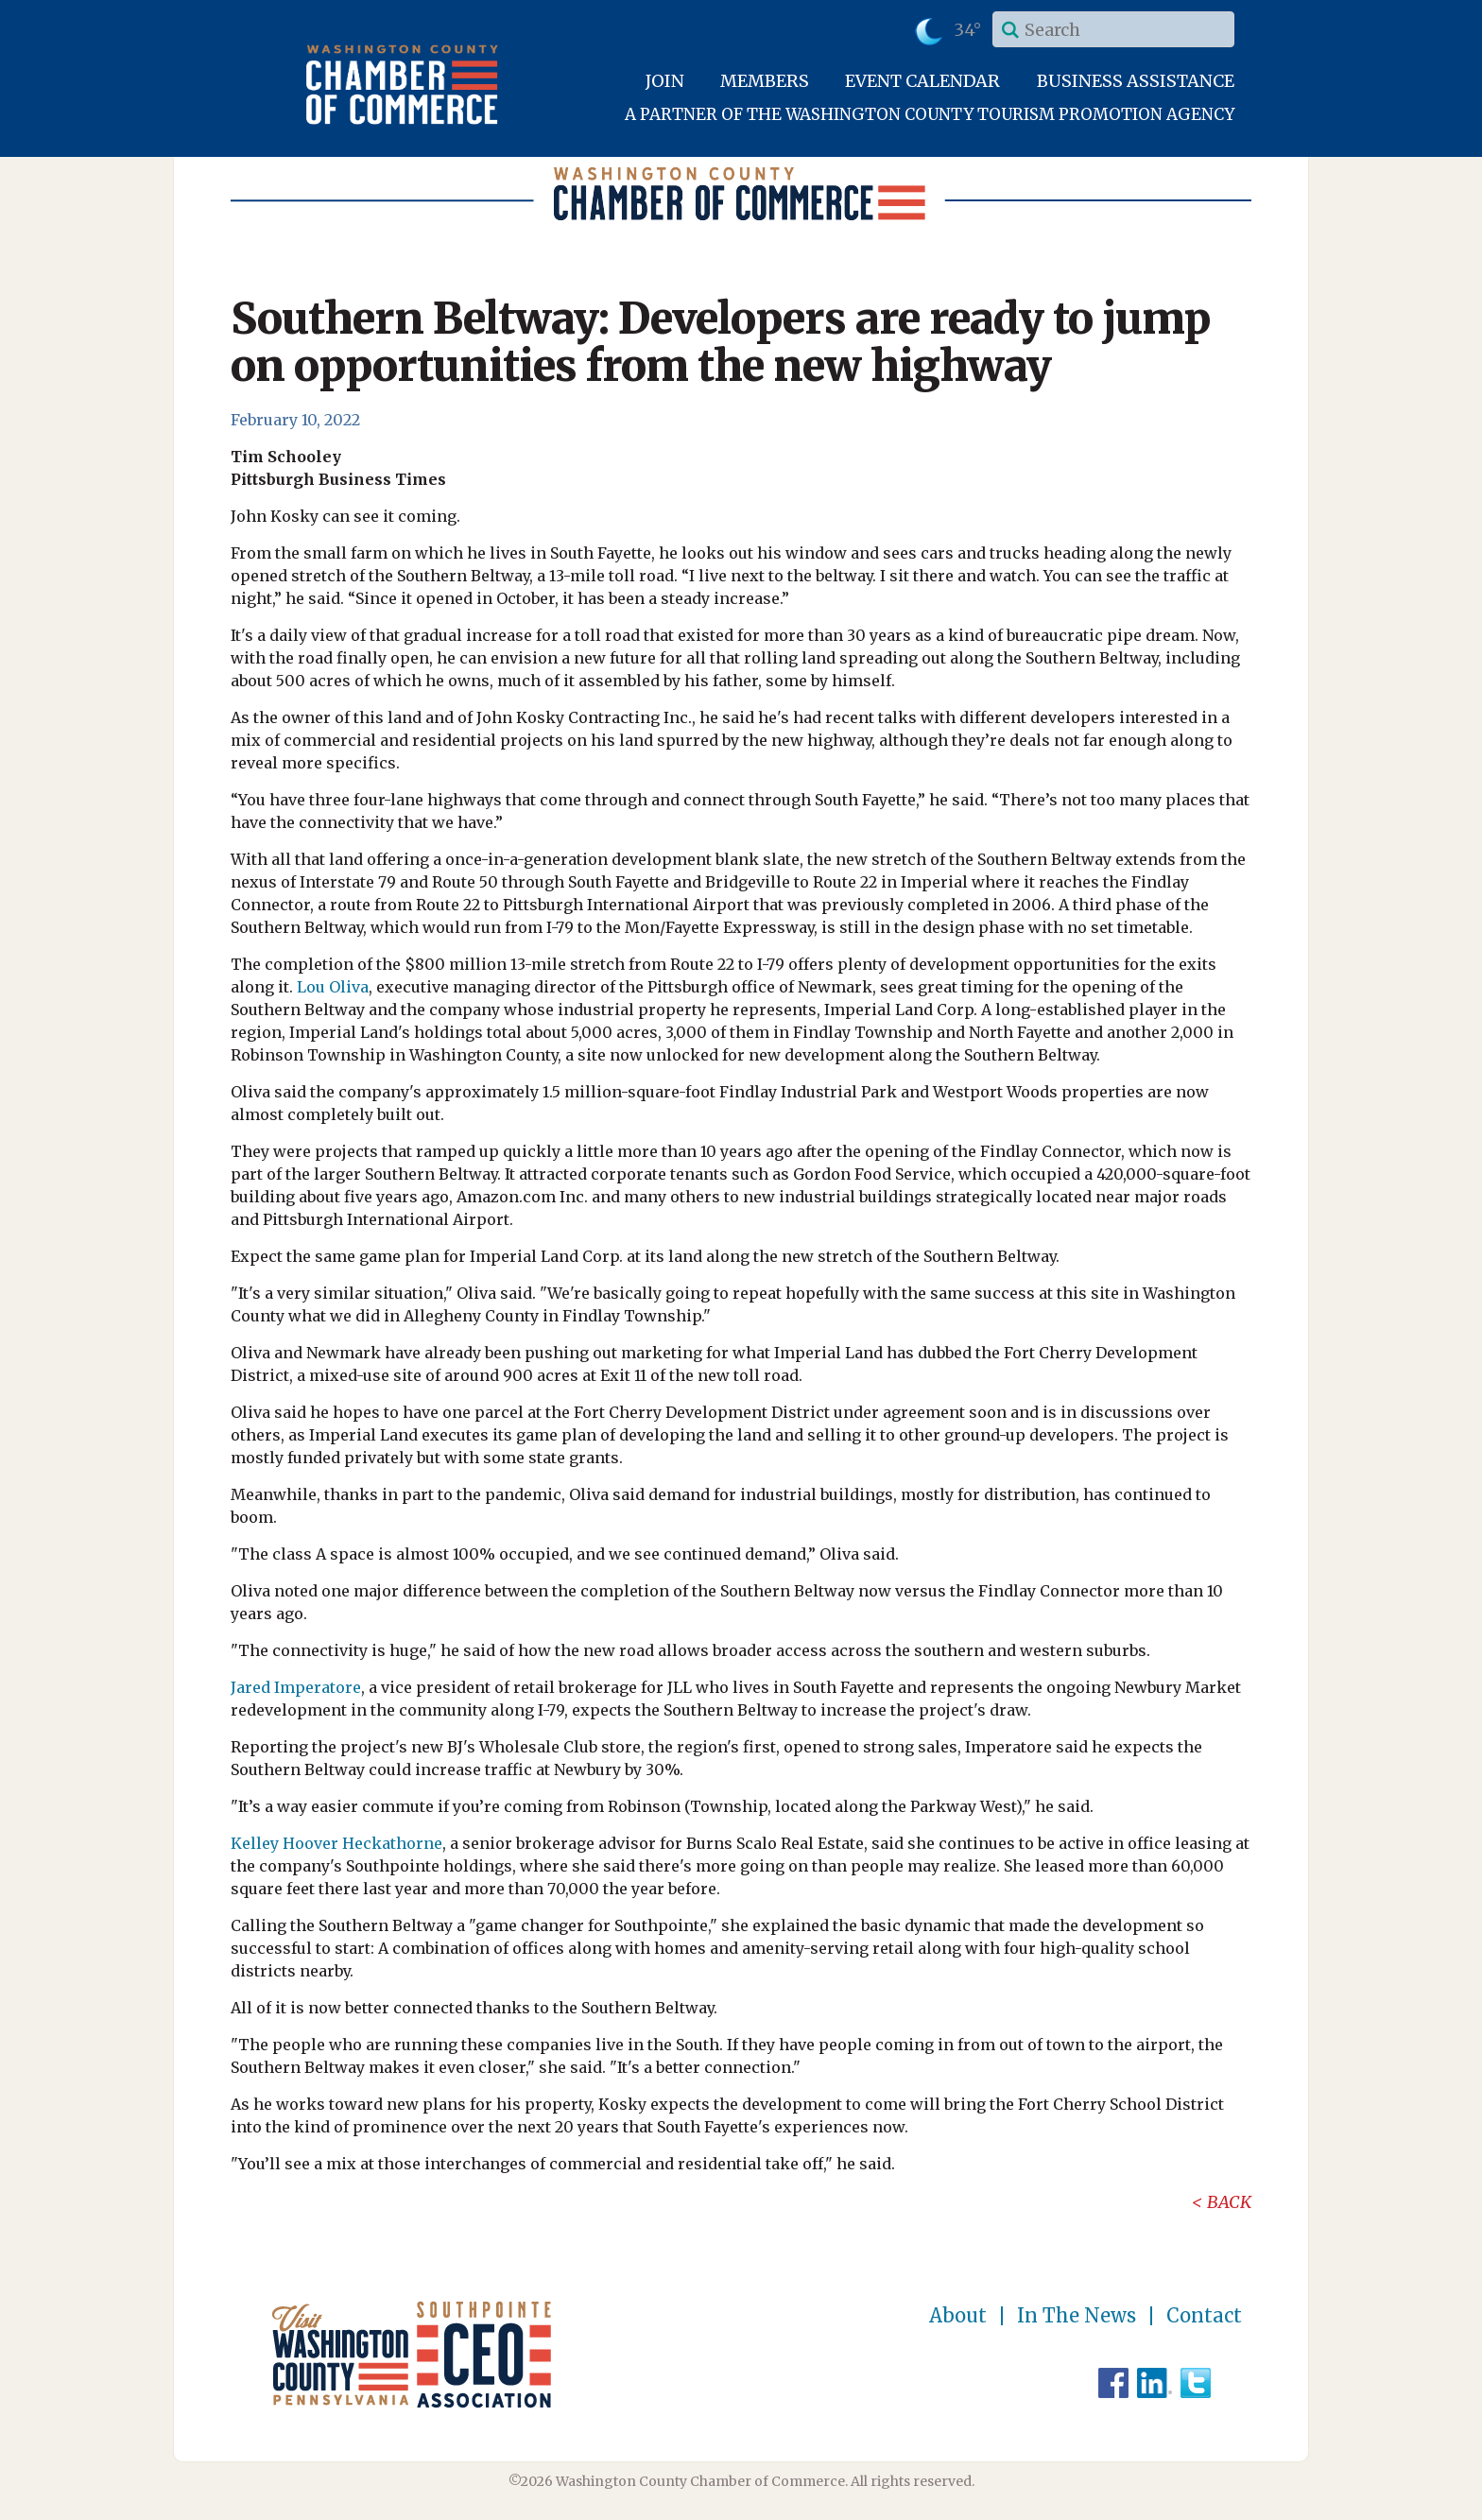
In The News (1076, 2315)
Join (665, 81)
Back (1229, 2202)
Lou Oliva (333, 986)
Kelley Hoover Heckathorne (336, 1843)
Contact (1204, 2315)
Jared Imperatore (296, 1687)
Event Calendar (922, 81)
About (958, 2315)
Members (764, 81)
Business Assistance (1135, 81)
